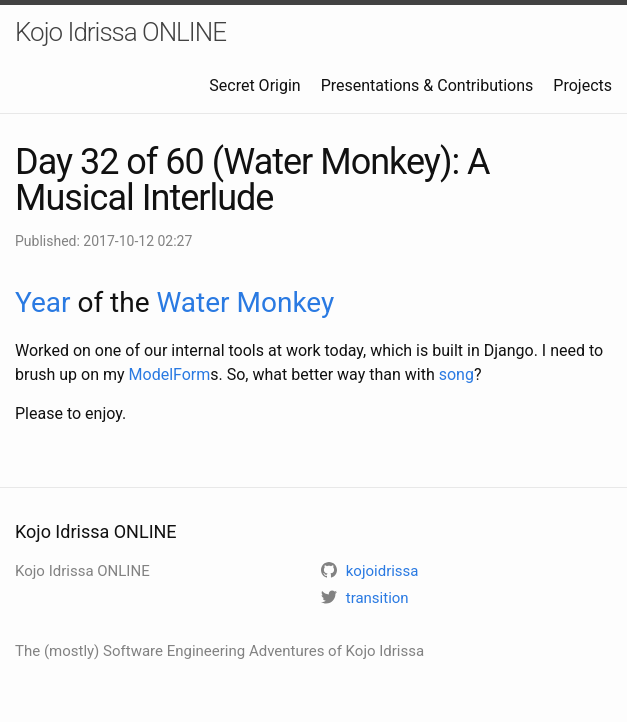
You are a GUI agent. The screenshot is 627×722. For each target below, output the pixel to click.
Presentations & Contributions (427, 85)
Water (192, 302)
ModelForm (170, 374)
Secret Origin (254, 85)
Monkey (286, 302)
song (456, 374)
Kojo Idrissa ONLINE (120, 32)
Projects (582, 85)
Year (43, 302)
